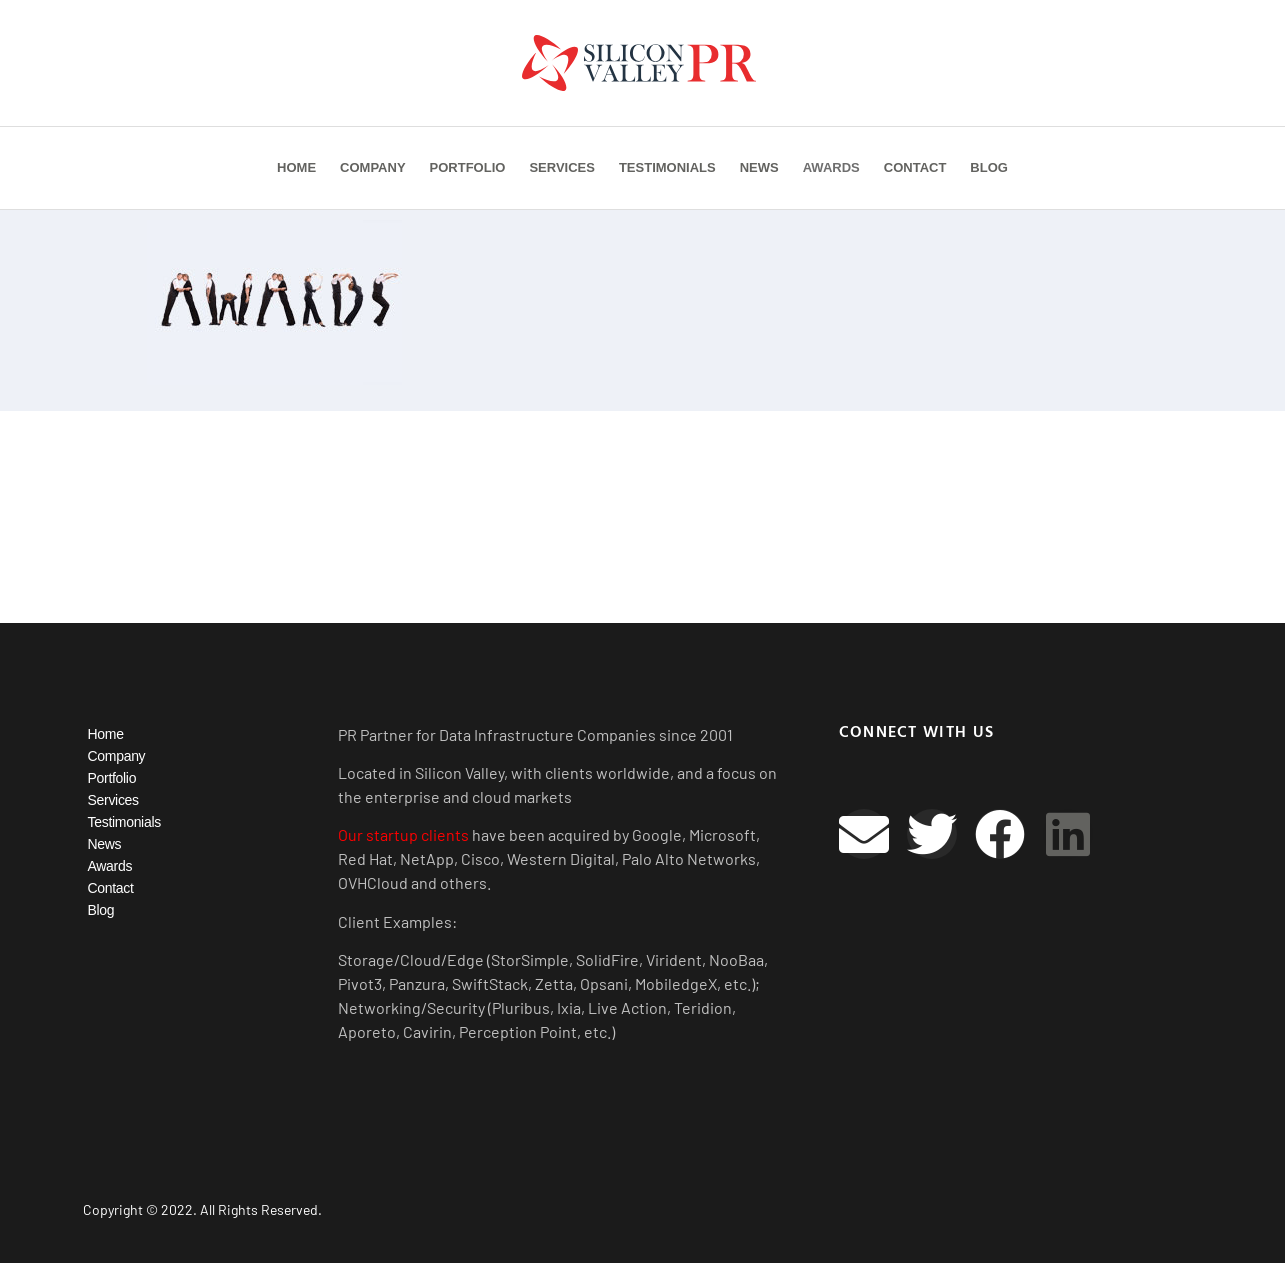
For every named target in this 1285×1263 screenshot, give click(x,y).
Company (372, 167)
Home (296, 167)
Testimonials (667, 167)
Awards (831, 167)
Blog (989, 167)
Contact (915, 167)
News (759, 167)
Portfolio (468, 167)
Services (562, 167)
